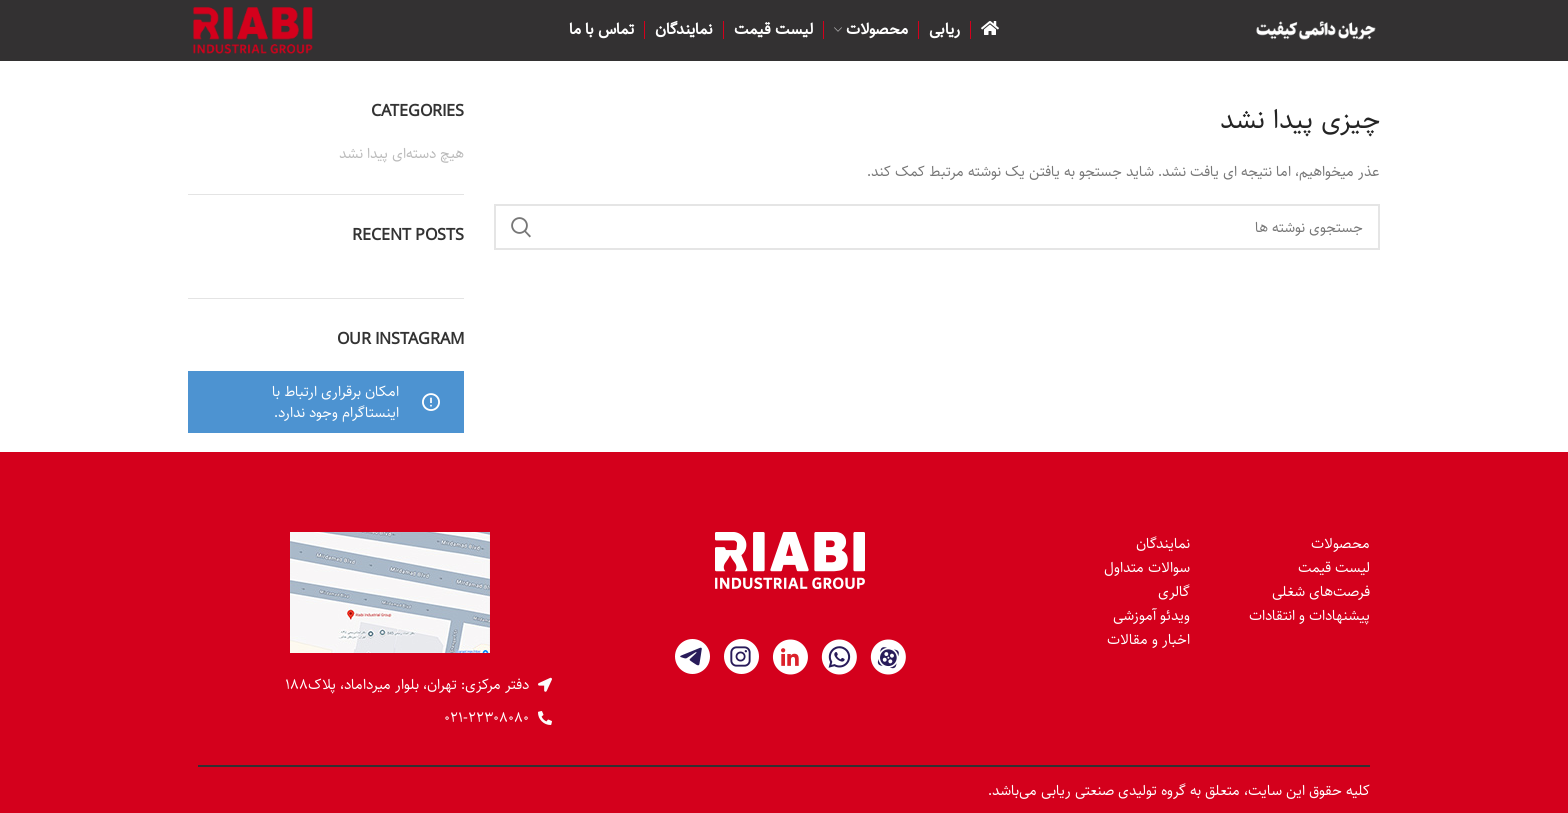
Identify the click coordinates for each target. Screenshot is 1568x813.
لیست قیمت (1334, 567)
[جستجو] (937, 227)
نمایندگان (1163, 543)
